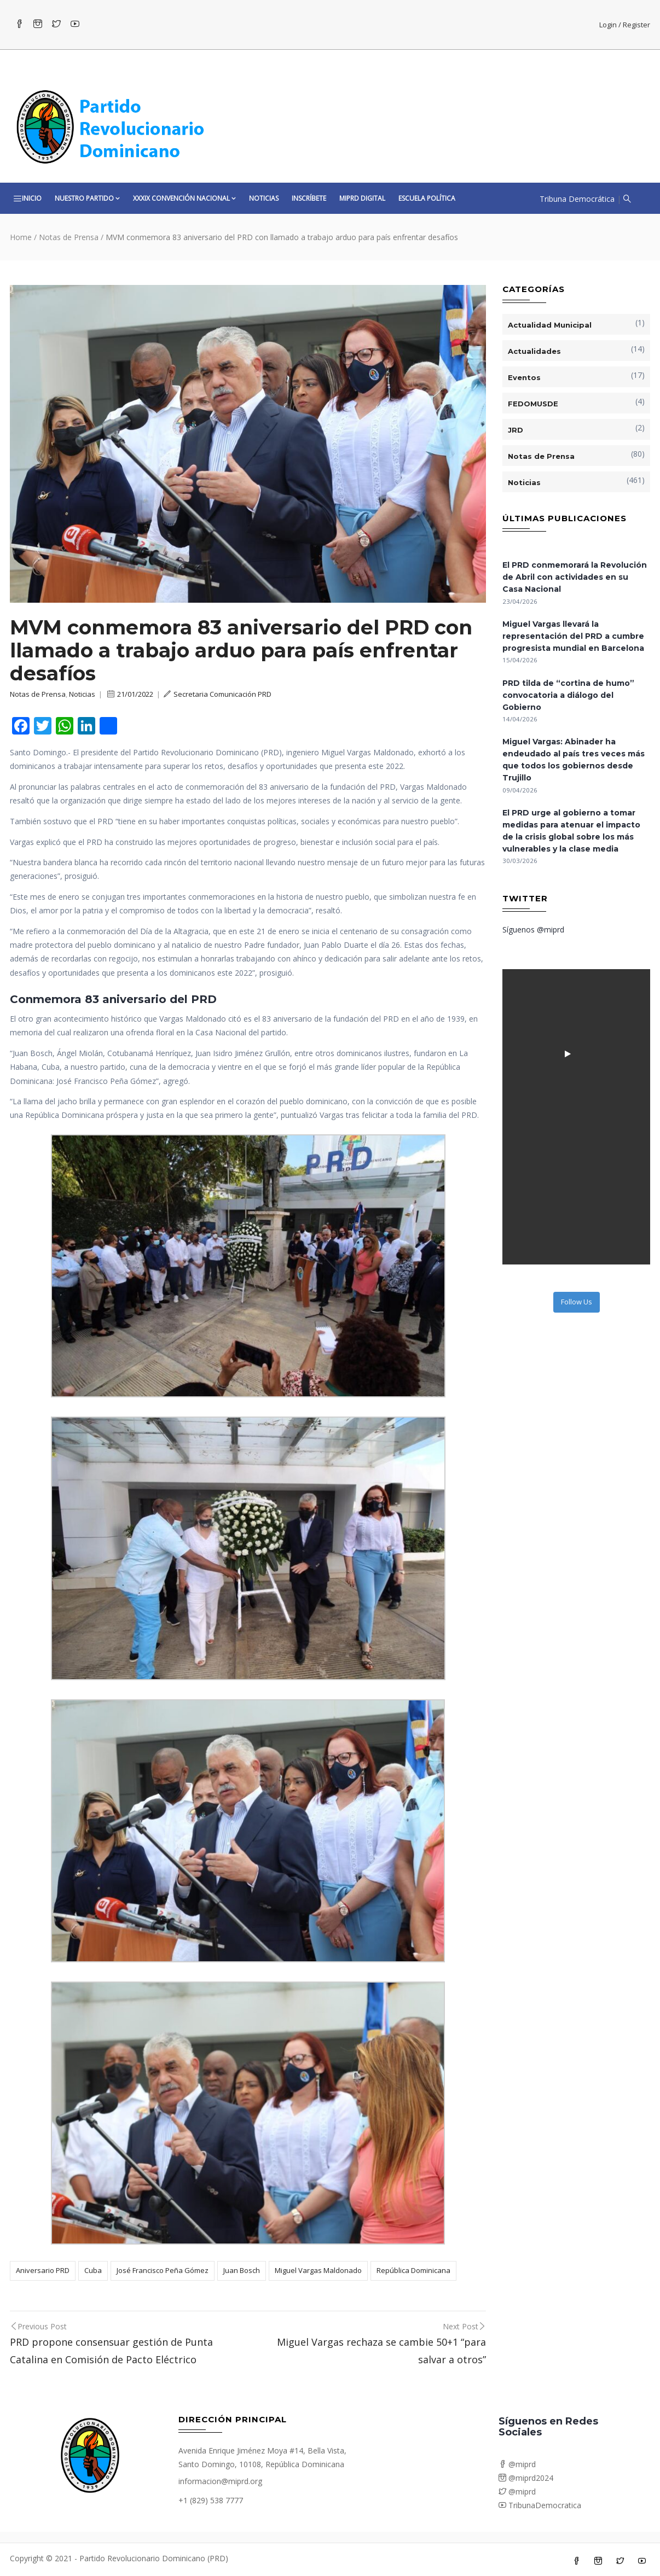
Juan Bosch (241, 2270)
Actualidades (534, 351)
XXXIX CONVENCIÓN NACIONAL (184, 198)
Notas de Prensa (69, 237)
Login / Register (624, 25)
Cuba (93, 2270)
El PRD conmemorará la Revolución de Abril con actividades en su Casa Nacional (574, 577)
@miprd (517, 2464)
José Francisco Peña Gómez (163, 2270)
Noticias (264, 198)
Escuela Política (426, 198)
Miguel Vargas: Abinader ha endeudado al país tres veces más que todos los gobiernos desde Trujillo (573, 760)
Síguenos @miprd (533, 929)
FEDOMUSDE (533, 403)
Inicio (32, 198)
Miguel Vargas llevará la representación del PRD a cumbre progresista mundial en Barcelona (573, 636)
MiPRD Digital (362, 198)
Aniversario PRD (43, 2270)
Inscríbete (309, 198)
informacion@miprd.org (220, 2481)
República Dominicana (413, 2270)
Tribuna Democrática (577, 199)
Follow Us (576, 1302)
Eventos (524, 377)
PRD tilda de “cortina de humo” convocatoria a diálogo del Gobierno (568, 695)
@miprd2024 (526, 2478)
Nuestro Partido (87, 198)
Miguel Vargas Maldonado (318, 2270)
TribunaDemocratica (540, 2505)
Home (21, 237)
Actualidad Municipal (550, 324)
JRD (515, 430)
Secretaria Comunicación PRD (217, 694)
